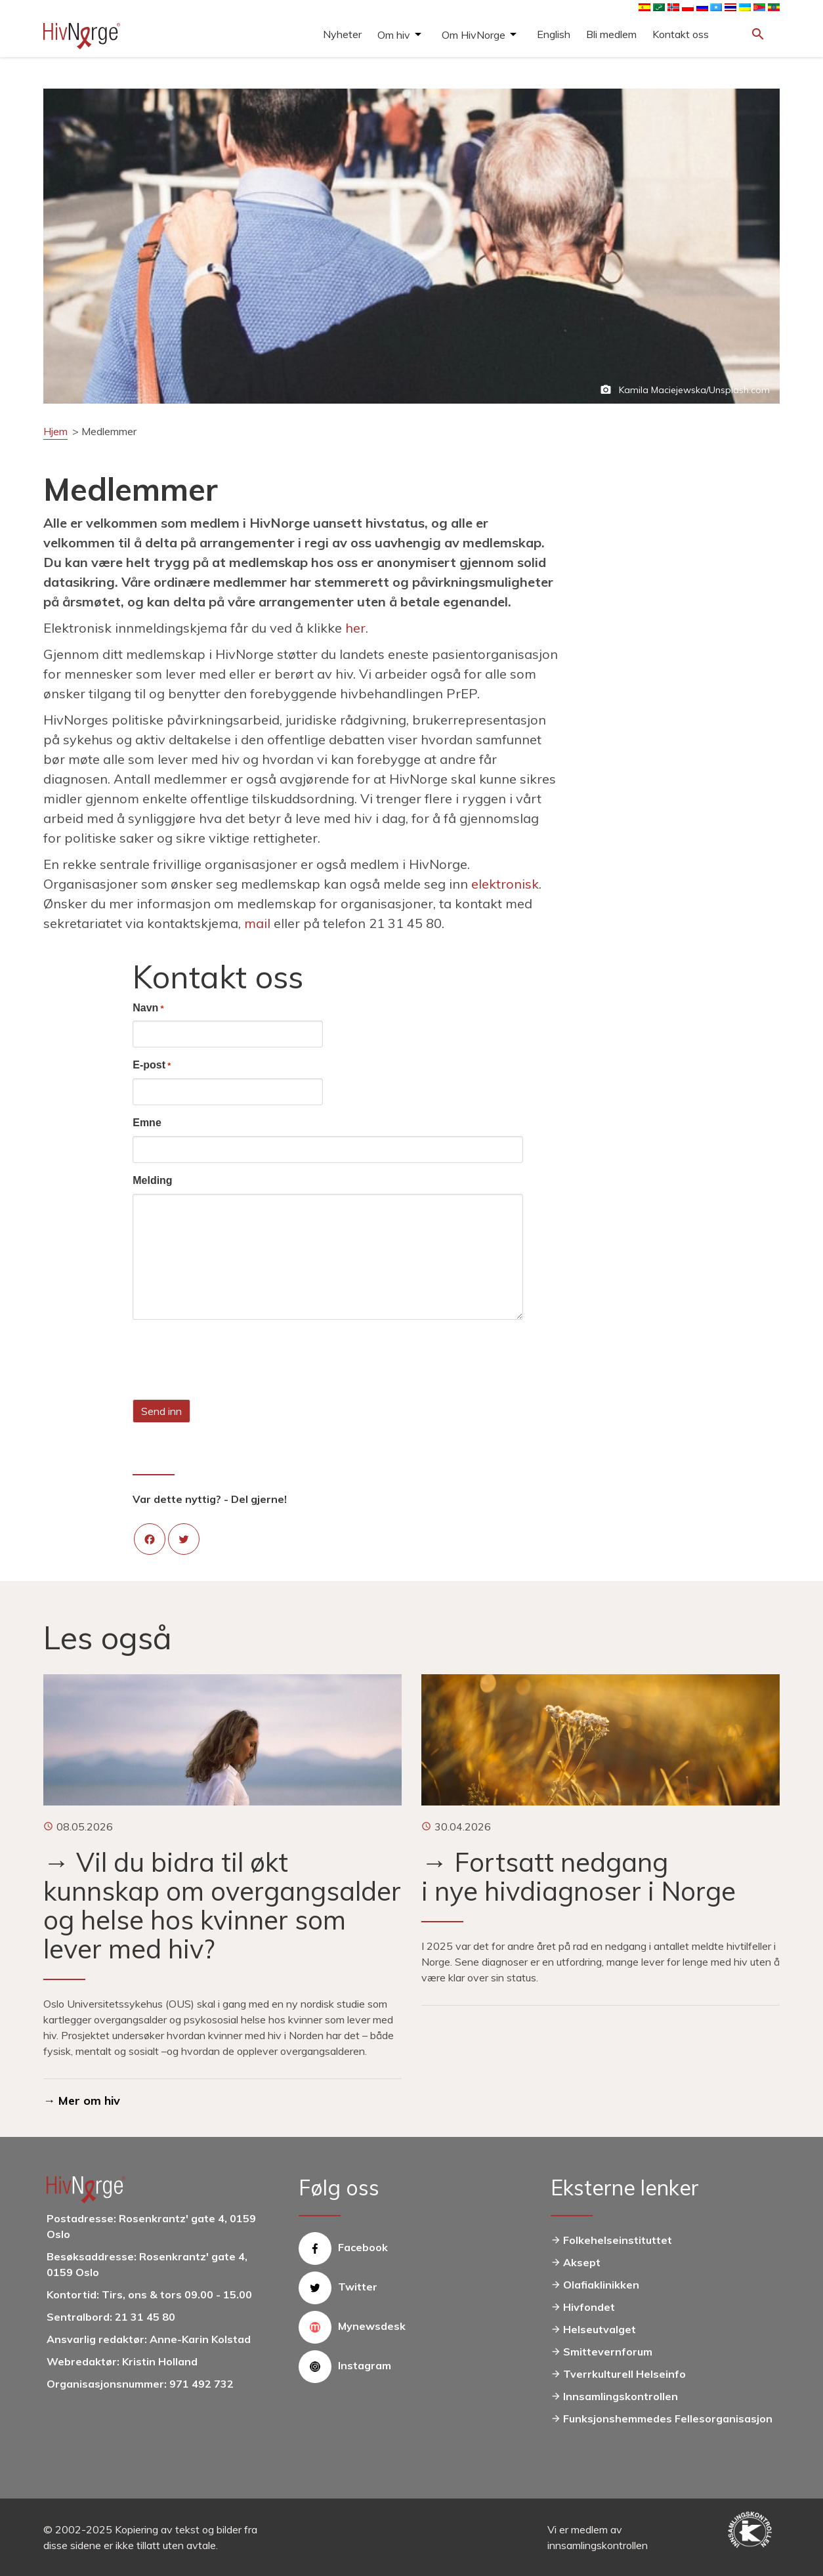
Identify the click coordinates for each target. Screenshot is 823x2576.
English (553, 34)
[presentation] (232, 1359)
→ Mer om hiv (81, 2100)
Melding (152, 1180)
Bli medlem (611, 34)
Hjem (55, 431)
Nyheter (342, 34)
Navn (148, 1008)
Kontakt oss (680, 34)
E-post (152, 1065)
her (355, 628)
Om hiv (393, 34)
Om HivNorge (473, 34)
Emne (147, 1122)
